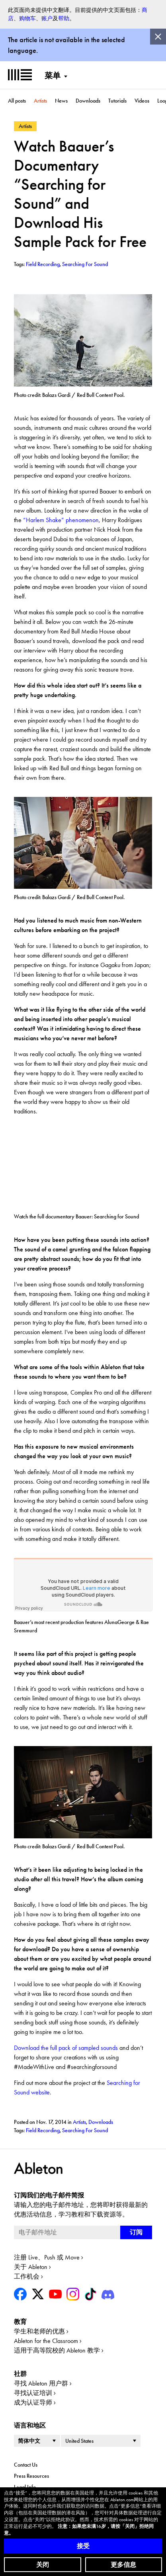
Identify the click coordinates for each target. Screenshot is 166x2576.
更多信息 (123, 2564)
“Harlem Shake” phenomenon (61, 520)
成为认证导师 (33, 2402)
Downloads (88, 100)
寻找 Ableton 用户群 (41, 2383)
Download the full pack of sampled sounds (66, 2048)
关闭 (42, 2564)
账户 (47, 18)
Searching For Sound (85, 2130)
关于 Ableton (30, 2267)
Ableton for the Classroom (46, 2341)
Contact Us (25, 2464)
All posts (17, 100)
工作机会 (26, 2276)
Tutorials (117, 100)
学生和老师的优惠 (39, 2331)
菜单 (53, 75)
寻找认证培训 (33, 2393)
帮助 (63, 18)
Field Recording (43, 2130)
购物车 (27, 18)
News (61, 100)
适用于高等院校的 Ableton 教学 (57, 2350)
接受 (83, 2546)
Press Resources (31, 2475)
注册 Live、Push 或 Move (47, 2257)
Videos (142, 100)
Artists (40, 100)
